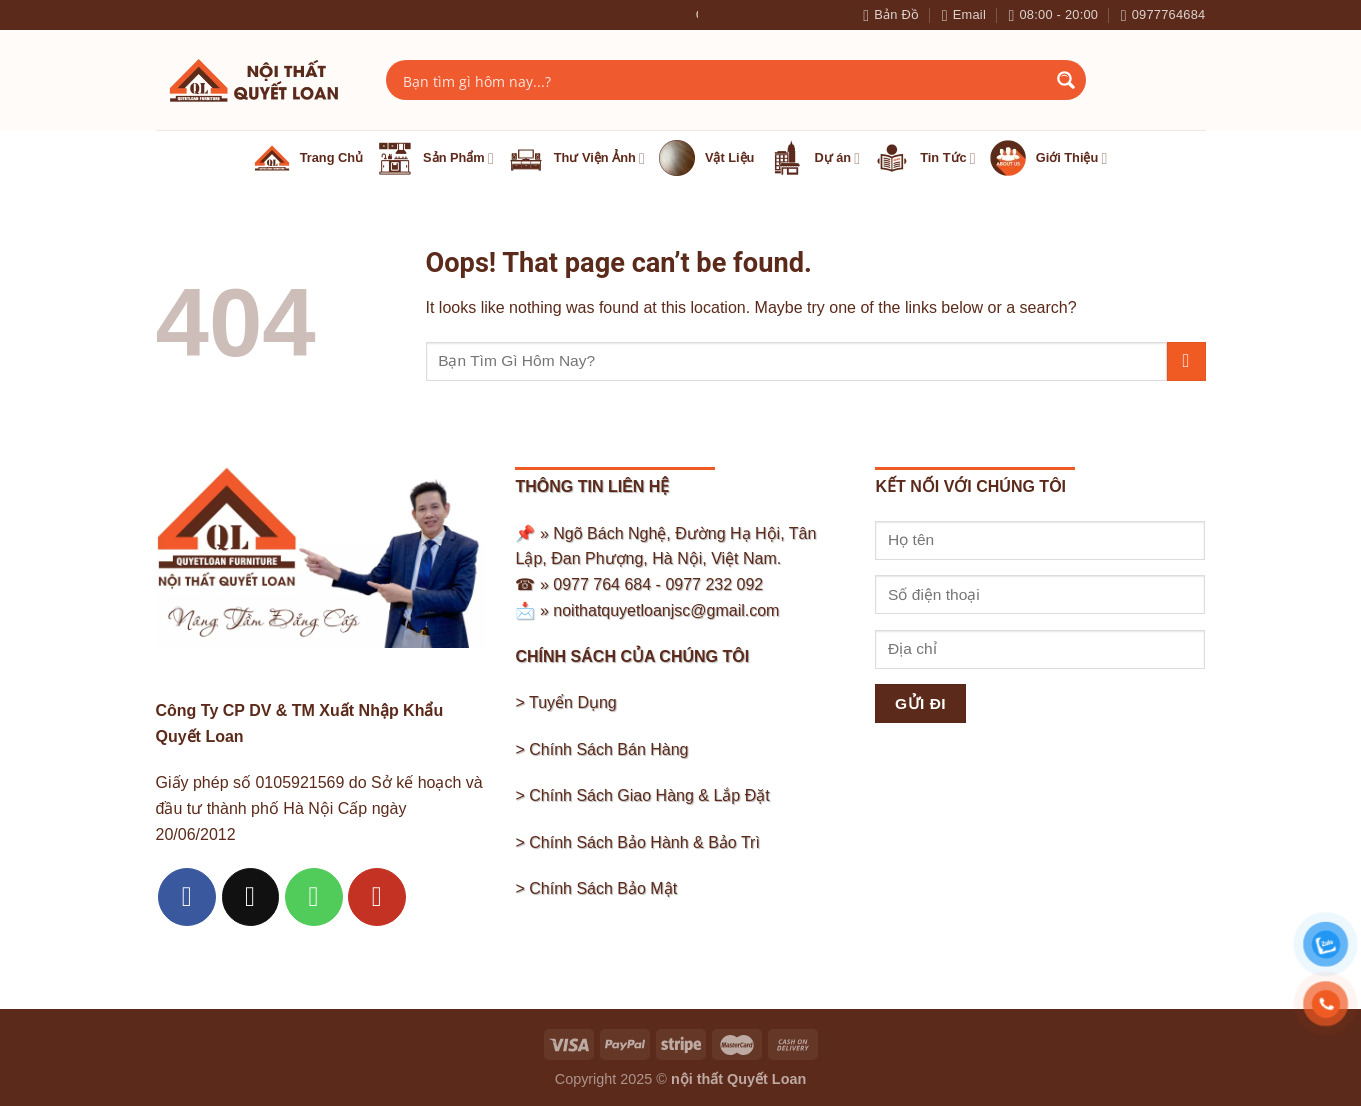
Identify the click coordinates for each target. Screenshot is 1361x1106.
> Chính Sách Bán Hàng (601, 749)
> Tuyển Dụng (565, 702)
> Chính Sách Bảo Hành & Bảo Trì (637, 842)
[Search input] (723, 80)
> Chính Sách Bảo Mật (596, 888)
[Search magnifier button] (1066, 80)
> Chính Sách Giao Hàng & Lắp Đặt (642, 795)
